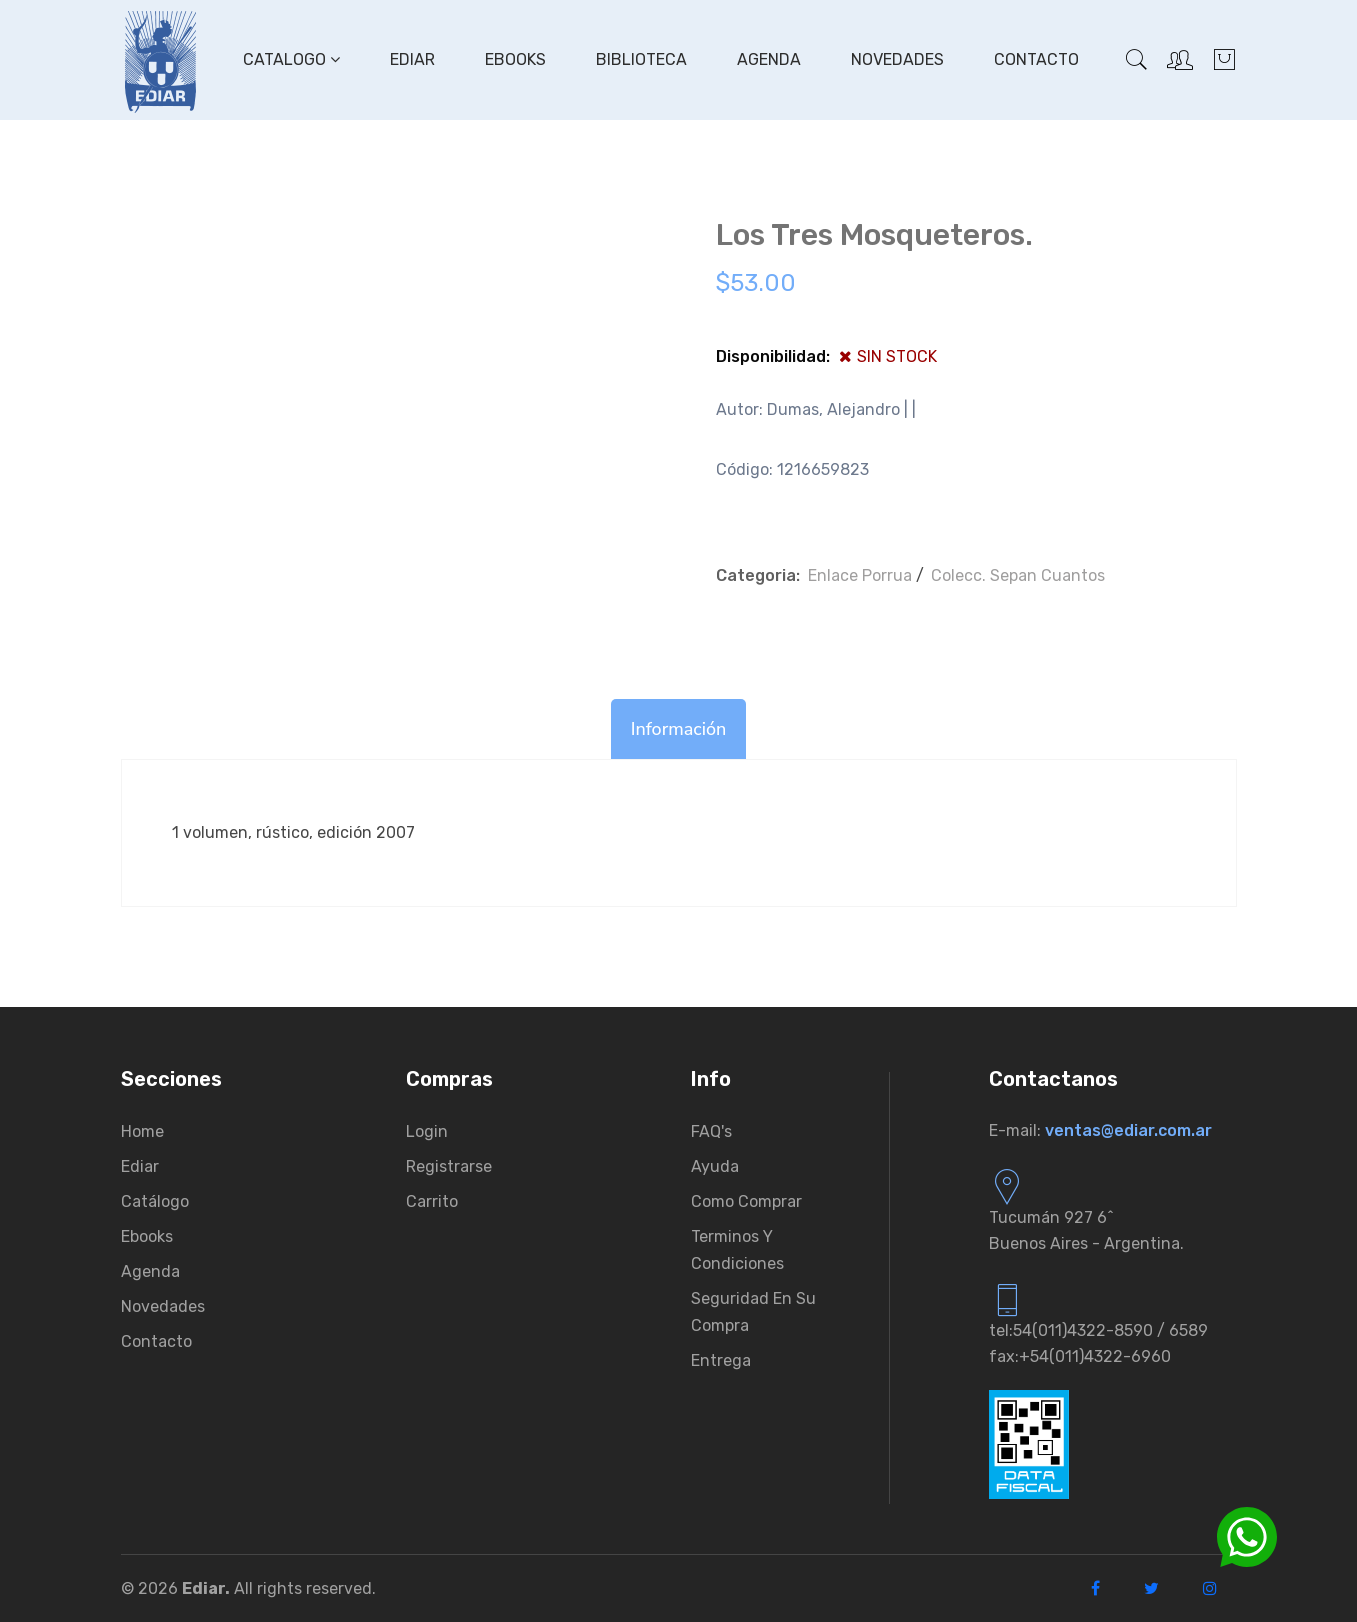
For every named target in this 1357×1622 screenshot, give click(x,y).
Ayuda (715, 1166)
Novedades (897, 59)
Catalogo (291, 59)
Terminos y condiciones (737, 1250)
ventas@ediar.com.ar (1128, 1130)
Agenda (769, 59)
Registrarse (449, 1166)
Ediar (412, 59)
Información (679, 729)
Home (142, 1131)
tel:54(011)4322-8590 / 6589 (1098, 1330)
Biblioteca (641, 59)
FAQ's (711, 1131)
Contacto (1036, 59)
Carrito (432, 1201)
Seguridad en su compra (753, 1312)
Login (427, 1131)
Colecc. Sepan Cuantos (1018, 575)
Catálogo (155, 1201)
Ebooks (515, 59)
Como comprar (746, 1201)
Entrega (721, 1360)
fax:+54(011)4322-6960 (1080, 1356)
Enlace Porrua (860, 575)
